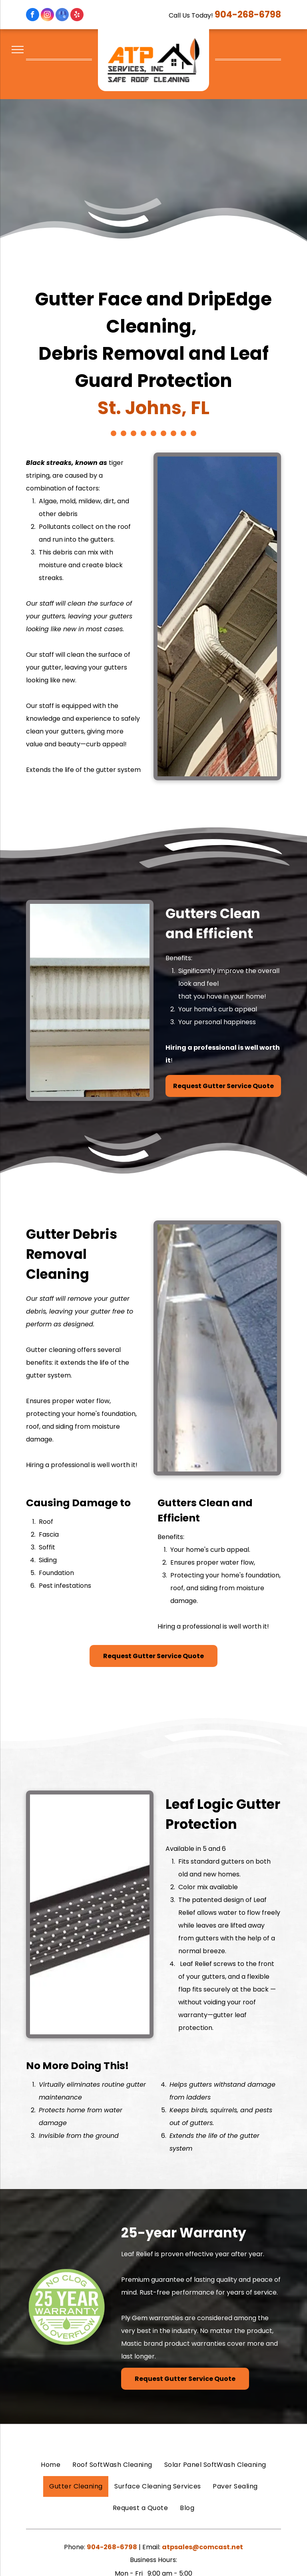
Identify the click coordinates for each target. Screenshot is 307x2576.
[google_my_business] (62, 15)
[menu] (17, 49)
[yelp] (77, 15)
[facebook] (32, 15)
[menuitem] (50, 2465)
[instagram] (47, 15)
